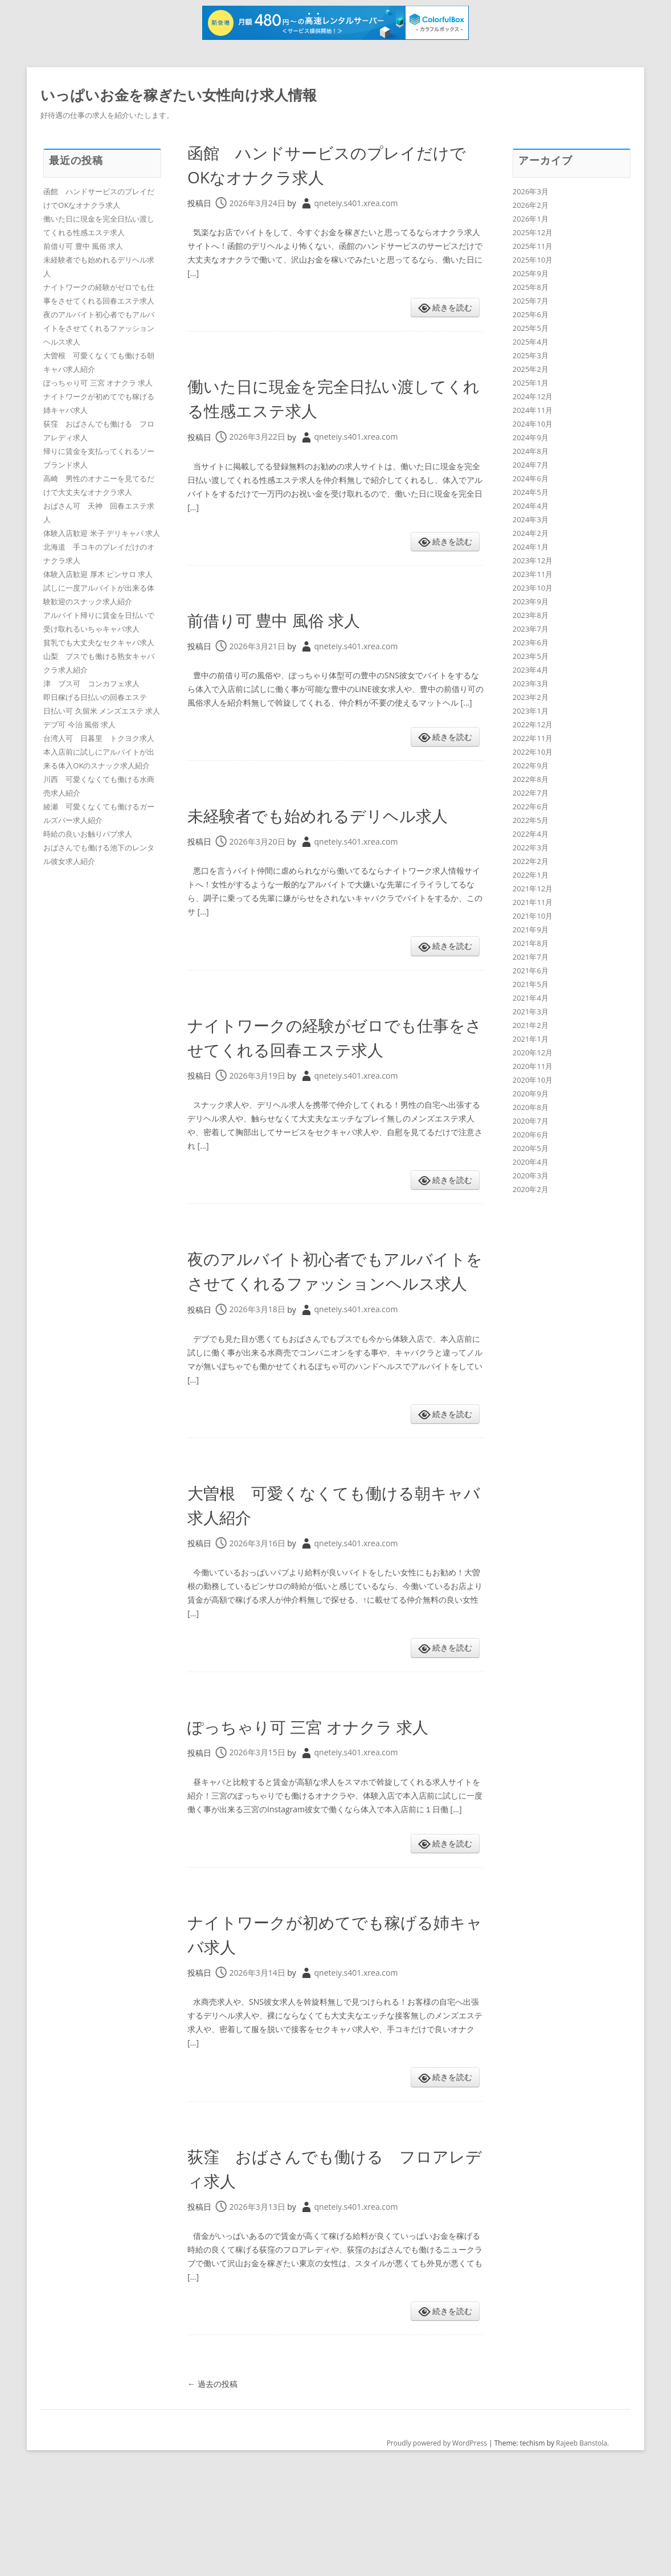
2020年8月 (531, 1107)
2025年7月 (531, 301)
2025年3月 (531, 355)
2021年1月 (531, 1039)
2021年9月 (531, 929)
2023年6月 (531, 642)
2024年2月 (531, 533)
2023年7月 (531, 629)
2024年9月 (531, 437)
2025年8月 (531, 287)
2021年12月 (533, 888)
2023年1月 (531, 711)
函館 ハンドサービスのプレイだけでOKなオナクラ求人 (333, 163)
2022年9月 (531, 765)
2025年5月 (531, 328)
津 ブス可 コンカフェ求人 (91, 683)
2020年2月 (531, 1189)
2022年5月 (531, 820)
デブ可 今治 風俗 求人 (79, 724)
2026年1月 (531, 219)
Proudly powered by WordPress (437, 2541)
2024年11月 (533, 410)
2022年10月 (533, 752)
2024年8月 (531, 451)
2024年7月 (531, 465)
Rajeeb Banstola (581, 2541)
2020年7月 (531, 1121)
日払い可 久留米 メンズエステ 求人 (101, 711)
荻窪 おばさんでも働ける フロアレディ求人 (333, 2265)
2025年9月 (531, 273)
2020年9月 (531, 1093)
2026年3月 (531, 191)
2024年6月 (531, 478)
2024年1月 (531, 547)
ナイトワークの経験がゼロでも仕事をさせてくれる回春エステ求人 (334, 1072)
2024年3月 (531, 519)
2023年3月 (531, 683)
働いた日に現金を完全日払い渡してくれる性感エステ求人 (332, 397)
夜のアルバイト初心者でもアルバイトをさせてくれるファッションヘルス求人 (334, 1331)
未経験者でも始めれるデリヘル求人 (333, 826)
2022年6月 (531, 806)
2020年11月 (533, 1066)
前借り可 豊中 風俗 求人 (298, 619)
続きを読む (452, 307)
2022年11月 (533, 738)
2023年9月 (531, 601)
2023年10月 (533, 588)
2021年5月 (531, 984)
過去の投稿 (212, 2482)
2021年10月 (533, 916)
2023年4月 (531, 670)
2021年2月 (531, 1025)
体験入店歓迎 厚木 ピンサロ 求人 (98, 574)
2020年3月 (531, 1175)
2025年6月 (531, 314)
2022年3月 (531, 847)
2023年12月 (533, 560)
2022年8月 (531, 779)
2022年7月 (531, 793)
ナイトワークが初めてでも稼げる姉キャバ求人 (334, 2031)
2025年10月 (533, 260)
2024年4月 (531, 506)
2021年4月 (531, 998)
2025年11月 (533, 246)
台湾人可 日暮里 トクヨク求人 (98, 738)
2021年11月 (533, 902)
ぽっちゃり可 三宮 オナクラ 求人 (331, 1811)
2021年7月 (531, 957)
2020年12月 (533, 1052)
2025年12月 (533, 232)
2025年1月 (531, 383)
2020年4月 (531, 1162)
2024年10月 (533, 424)
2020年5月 (531, 1148)
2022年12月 (533, 724)
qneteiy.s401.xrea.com (356, 203)
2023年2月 (531, 697)
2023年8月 (531, 615)
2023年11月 (533, 574)
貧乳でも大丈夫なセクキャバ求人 (98, 642)
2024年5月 (531, 492)
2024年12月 (533, 396)
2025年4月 (531, 342)
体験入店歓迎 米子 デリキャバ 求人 (101, 533)
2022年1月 (531, 875)
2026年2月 (531, 205)
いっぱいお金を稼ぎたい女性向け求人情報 (184, 94)
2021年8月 (531, 943)
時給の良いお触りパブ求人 (87, 834)
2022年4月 (531, 834)
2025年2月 (531, 369)
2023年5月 (531, 656)
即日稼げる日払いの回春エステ (95, 697)
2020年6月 (531, 1134)
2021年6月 (531, 970)
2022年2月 (531, 861)
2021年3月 (531, 1011)
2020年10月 (533, 1080)
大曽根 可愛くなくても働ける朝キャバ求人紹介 (332, 1577)
